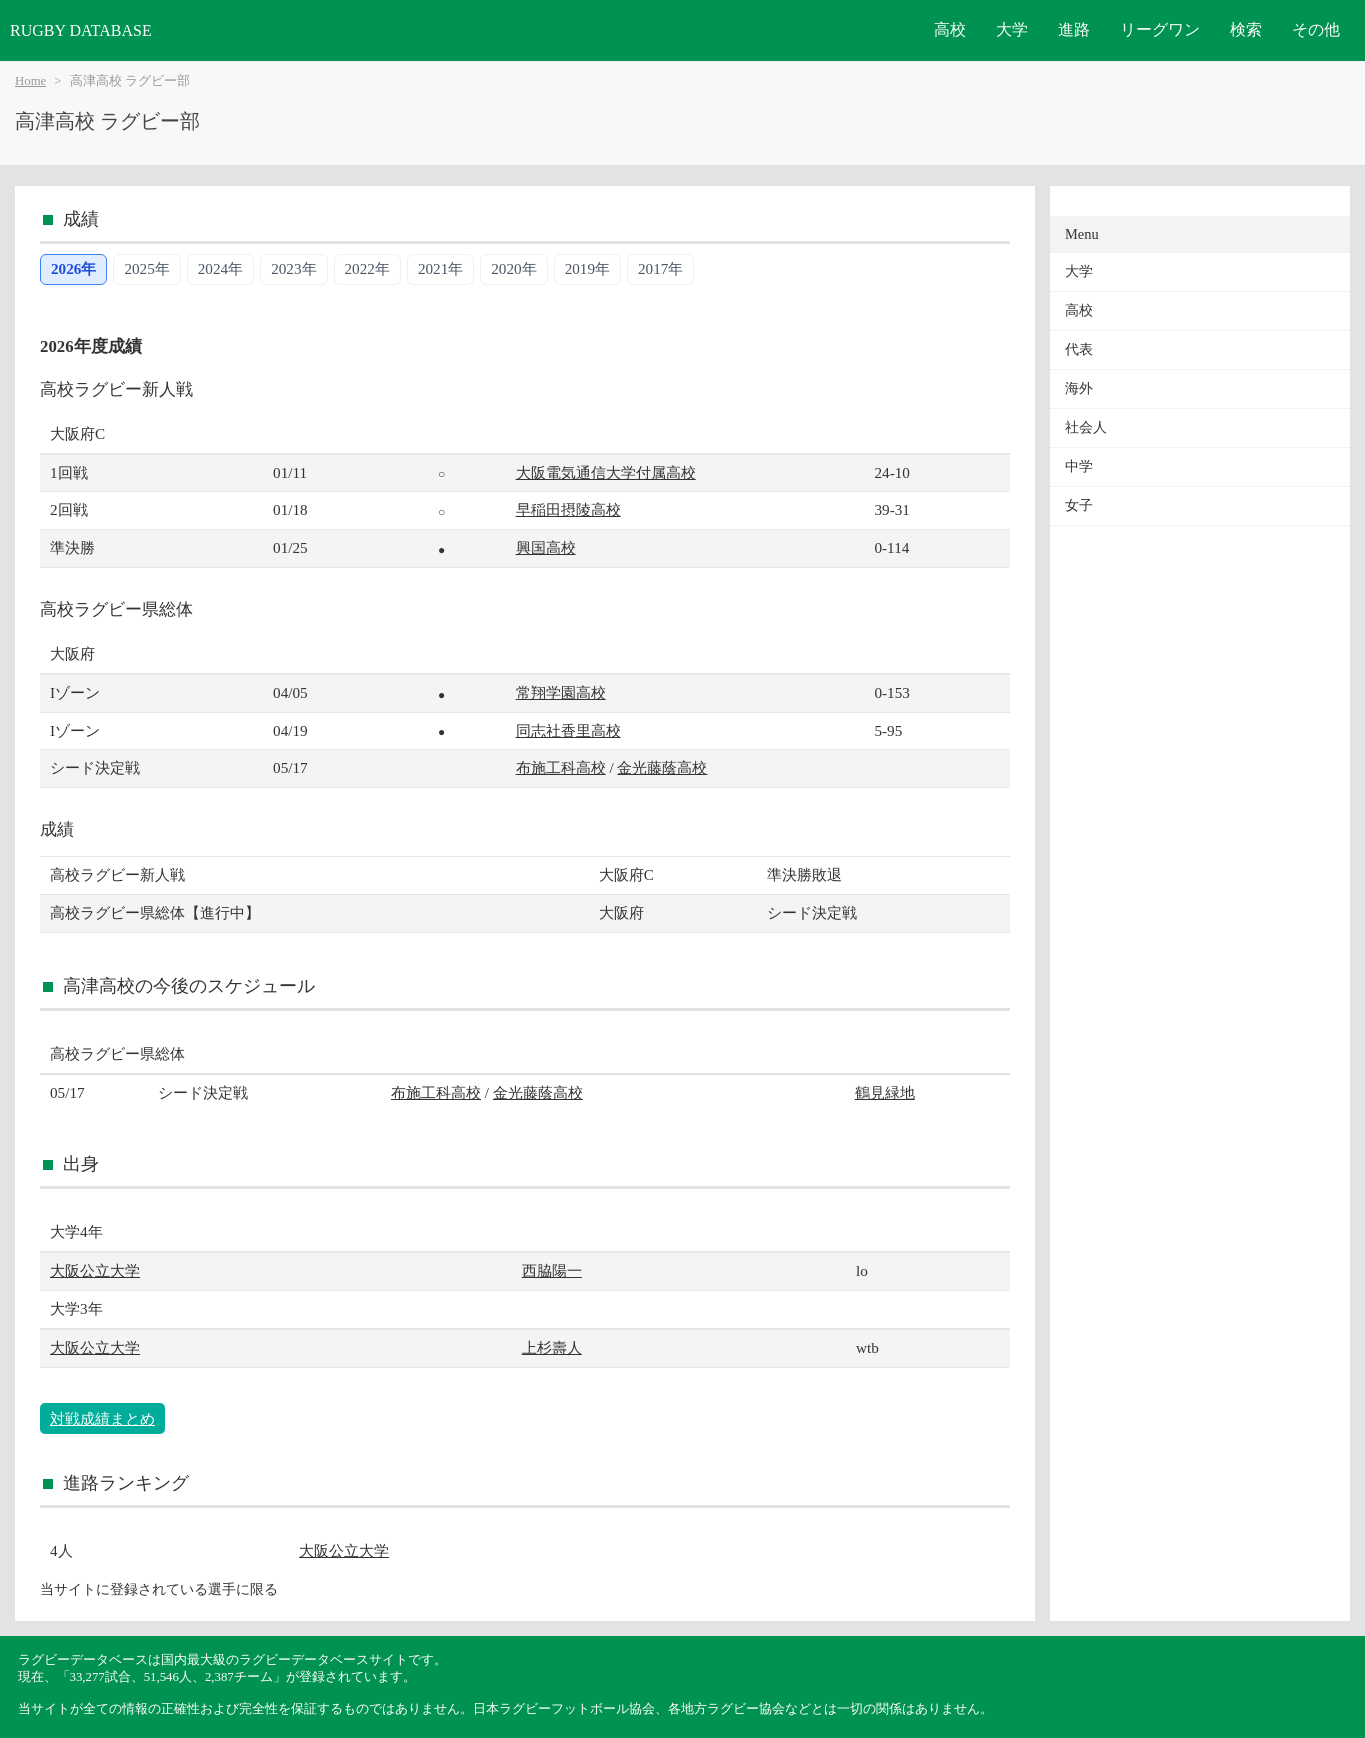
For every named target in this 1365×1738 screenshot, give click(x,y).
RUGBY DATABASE (81, 30)
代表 (1079, 349)
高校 (950, 29)
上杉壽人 (552, 1347)
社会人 (1086, 427)
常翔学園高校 (561, 692)
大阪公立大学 (95, 1270)
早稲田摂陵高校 (568, 509)
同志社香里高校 (568, 730)
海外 (1079, 388)
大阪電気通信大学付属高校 (606, 472)
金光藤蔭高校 (662, 767)
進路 (1074, 29)
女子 (1079, 505)
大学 (1012, 29)
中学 (1079, 466)
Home (30, 81)
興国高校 (546, 547)
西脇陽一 (552, 1270)
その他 (1316, 29)
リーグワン (1160, 29)
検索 (1246, 29)
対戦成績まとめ (102, 1418)
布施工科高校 (561, 767)
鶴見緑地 (885, 1092)
